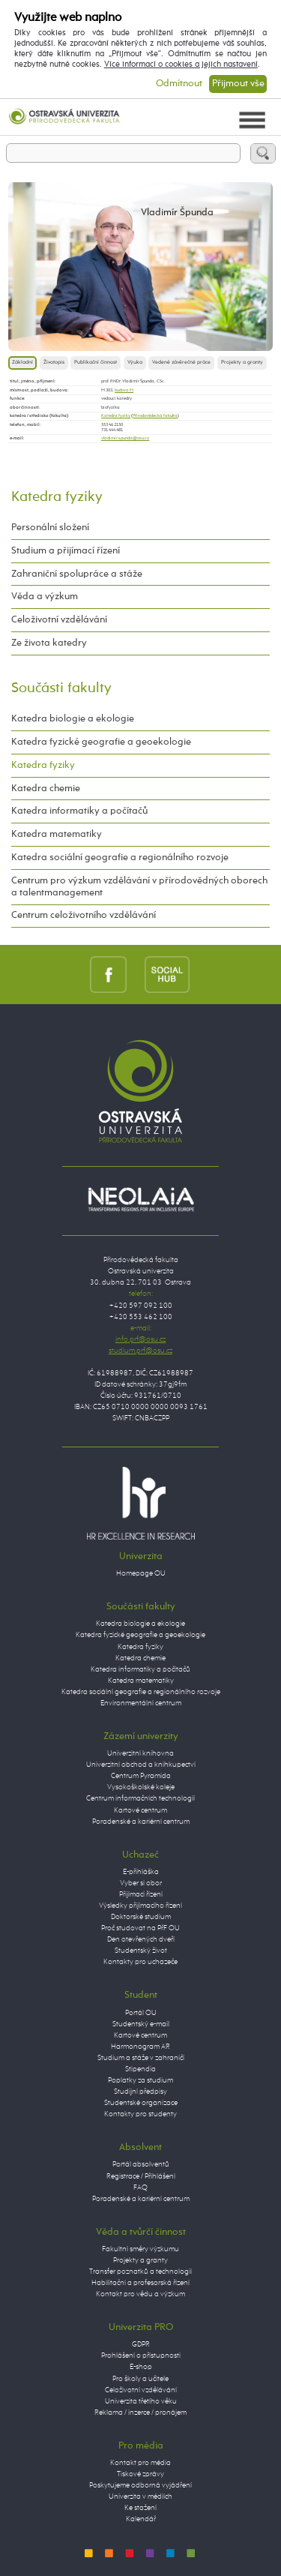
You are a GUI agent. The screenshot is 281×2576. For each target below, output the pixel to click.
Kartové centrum (140, 1810)
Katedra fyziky (115, 415)
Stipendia (140, 2069)
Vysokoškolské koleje (141, 1787)
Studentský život (141, 1950)
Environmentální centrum (140, 1703)
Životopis (53, 362)
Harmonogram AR (140, 2046)
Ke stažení (140, 2508)
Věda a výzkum (44, 596)
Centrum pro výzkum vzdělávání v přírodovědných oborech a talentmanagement (139, 887)
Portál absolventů (140, 2164)
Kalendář (141, 2519)
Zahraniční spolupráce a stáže (76, 574)
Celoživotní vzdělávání (59, 620)
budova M (124, 390)
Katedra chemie (45, 788)
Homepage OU (141, 1573)
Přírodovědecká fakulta (155, 415)
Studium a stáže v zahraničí (140, 2058)
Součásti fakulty (61, 688)
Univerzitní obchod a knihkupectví (141, 1764)
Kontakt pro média (140, 2463)
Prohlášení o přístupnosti (141, 2355)
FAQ (140, 2187)
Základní (22, 362)
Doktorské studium (141, 1917)
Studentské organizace (141, 2103)
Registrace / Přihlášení (140, 2176)
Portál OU (141, 2013)
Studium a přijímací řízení (65, 551)
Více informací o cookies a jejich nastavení (181, 64)
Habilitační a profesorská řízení (140, 2283)
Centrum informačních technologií (140, 1798)
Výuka (134, 362)
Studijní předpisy (140, 2091)
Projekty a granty (242, 362)
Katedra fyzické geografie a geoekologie (101, 742)
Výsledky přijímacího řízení (140, 1905)
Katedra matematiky (56, 834)
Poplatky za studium (140, 2080)
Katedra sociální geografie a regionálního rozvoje (120, 857)
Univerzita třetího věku (141, 2401)
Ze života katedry (49, 643)
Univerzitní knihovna (140, 1753)
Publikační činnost (95, 362)
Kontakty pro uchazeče (140, 1962)
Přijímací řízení (141, 1894)
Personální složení (50, 527)
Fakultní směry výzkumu (140, 2249)
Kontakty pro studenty (140, 2114)
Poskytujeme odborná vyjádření (140, 2485)
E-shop (141, 2367)
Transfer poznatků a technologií (140, 2271)
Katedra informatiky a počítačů (79, 811)
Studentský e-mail (140, 2024)
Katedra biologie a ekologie (72, 719)
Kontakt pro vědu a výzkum (140, 2294)
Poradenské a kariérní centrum (141, 1821)
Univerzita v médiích (140, 2496)
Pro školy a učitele (140, 2379)
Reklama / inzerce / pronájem (140, 2412)
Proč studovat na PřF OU (140, 1928)
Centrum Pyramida (141, 1776)
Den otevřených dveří (141, 1939)
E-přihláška (141, 1872)
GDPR (141, 2344)
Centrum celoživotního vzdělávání (83, 915)
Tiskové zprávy (140, 2474)
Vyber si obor (141, 1883)
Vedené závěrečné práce (181, 362)
